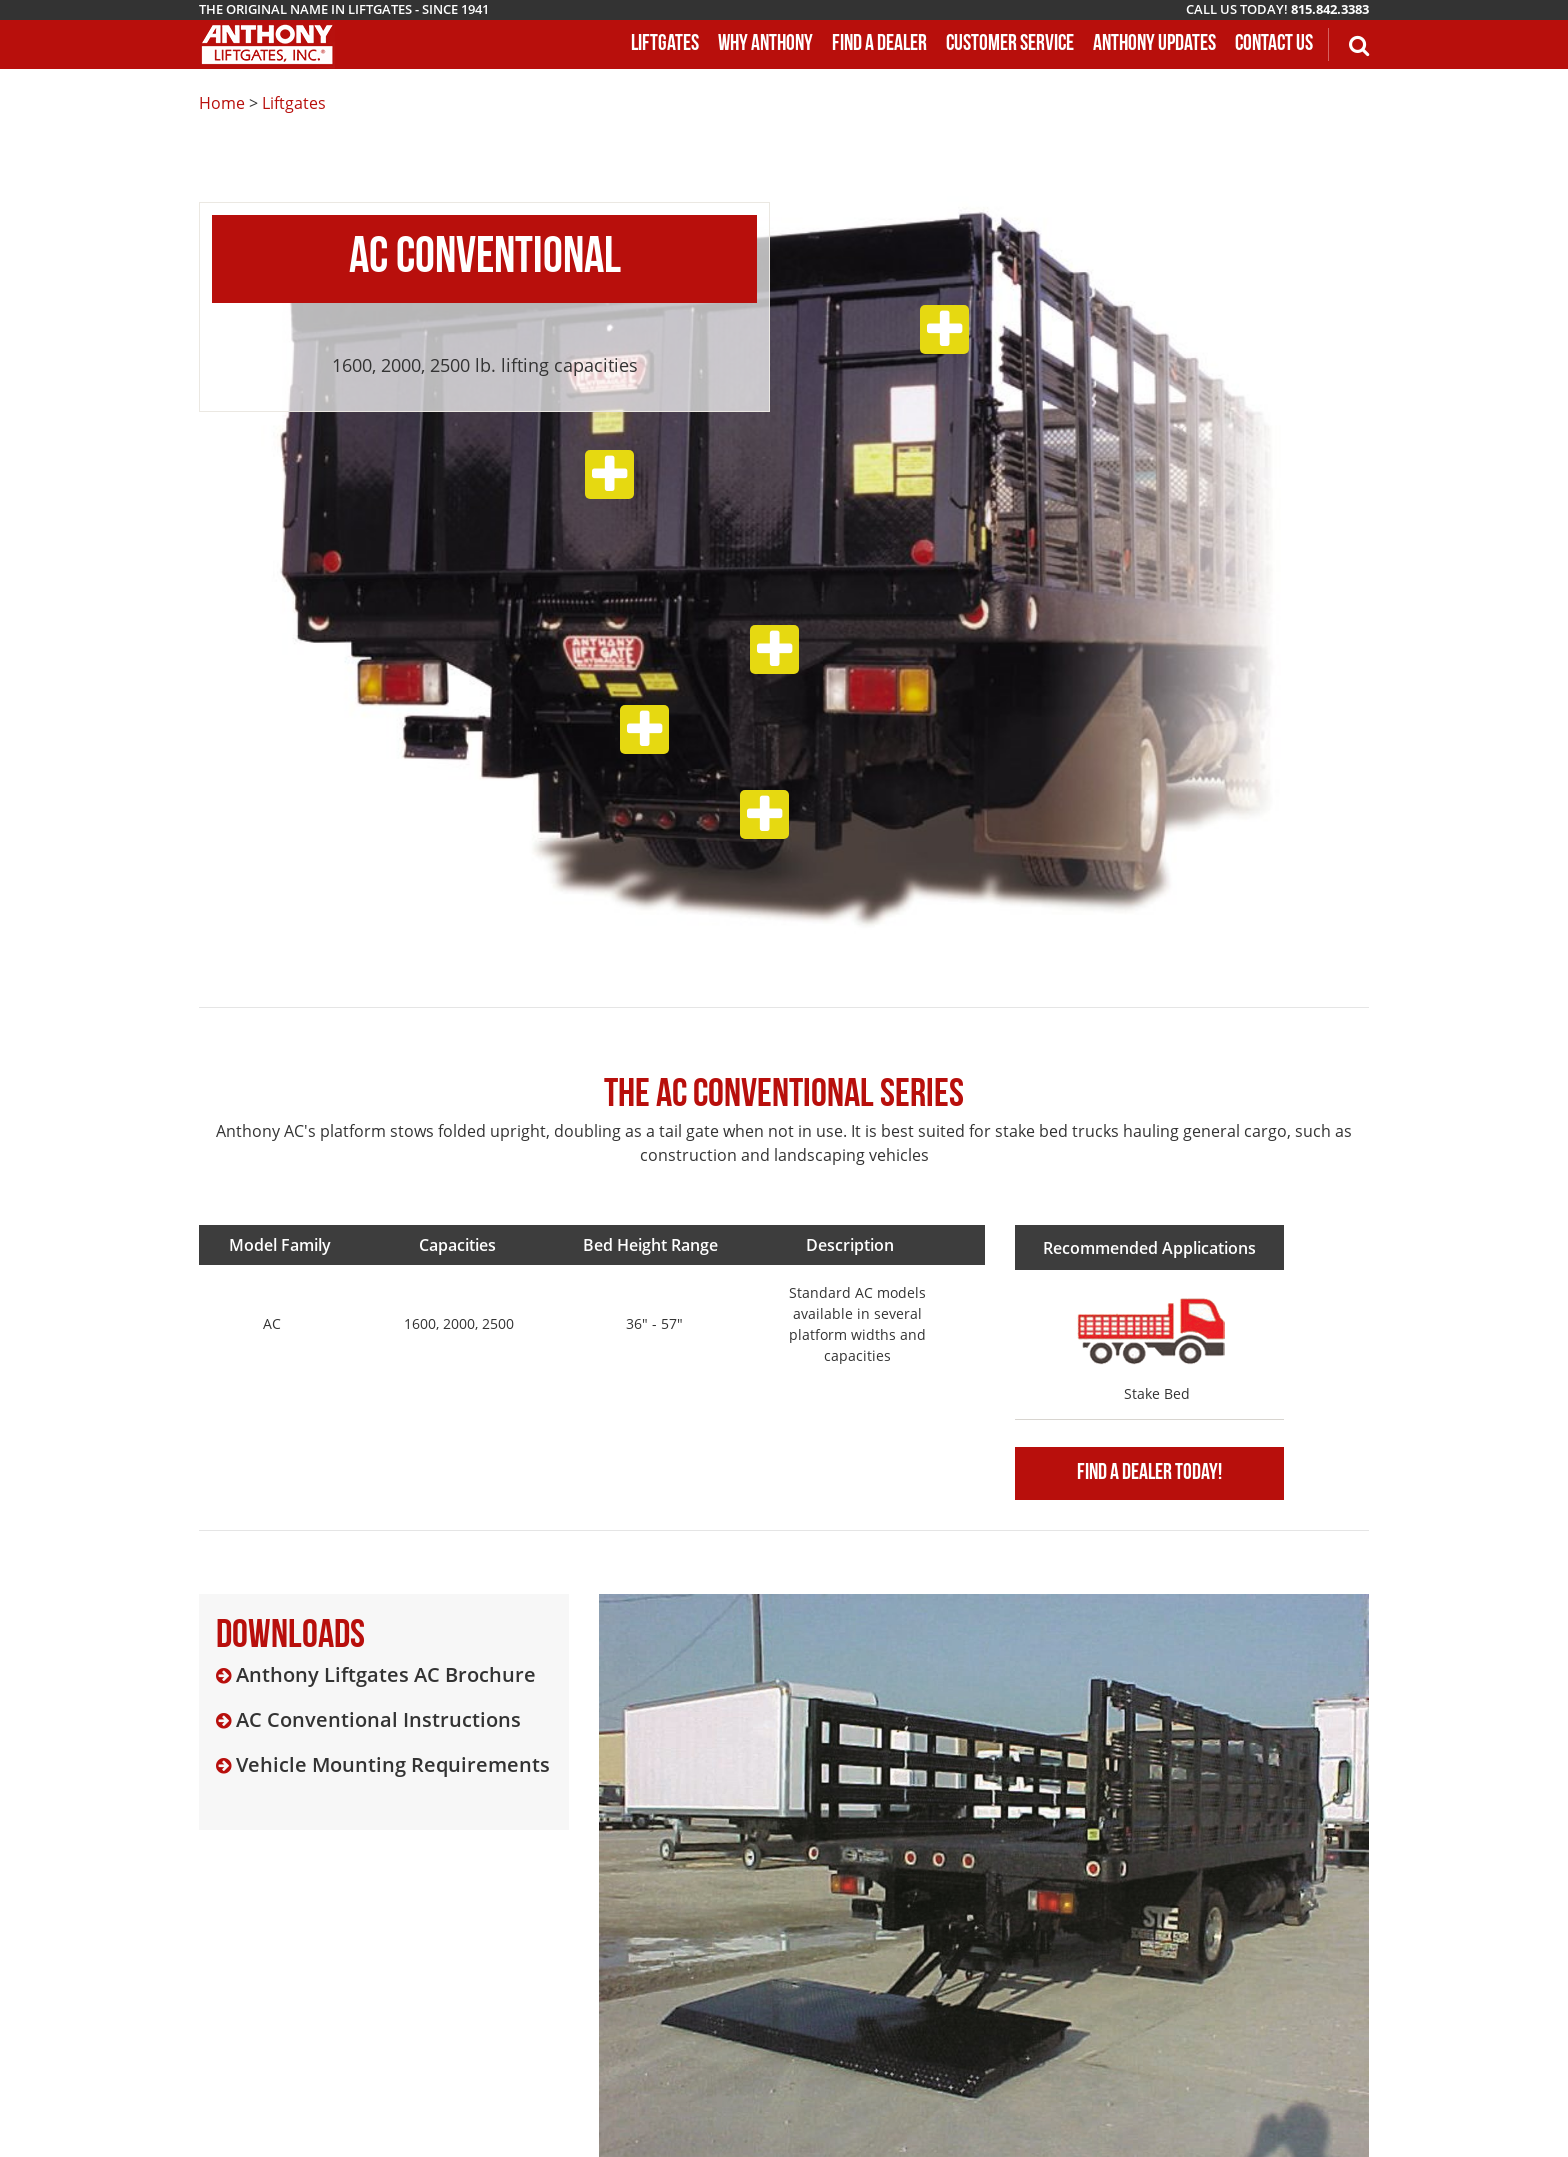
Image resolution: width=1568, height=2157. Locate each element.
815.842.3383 (1330, 9)
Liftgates (294, 103)
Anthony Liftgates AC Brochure (386, 1675)
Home (222, 103)
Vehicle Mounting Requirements (393, 1765)
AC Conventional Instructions (378, 1720)
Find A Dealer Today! (1149, 1473)
